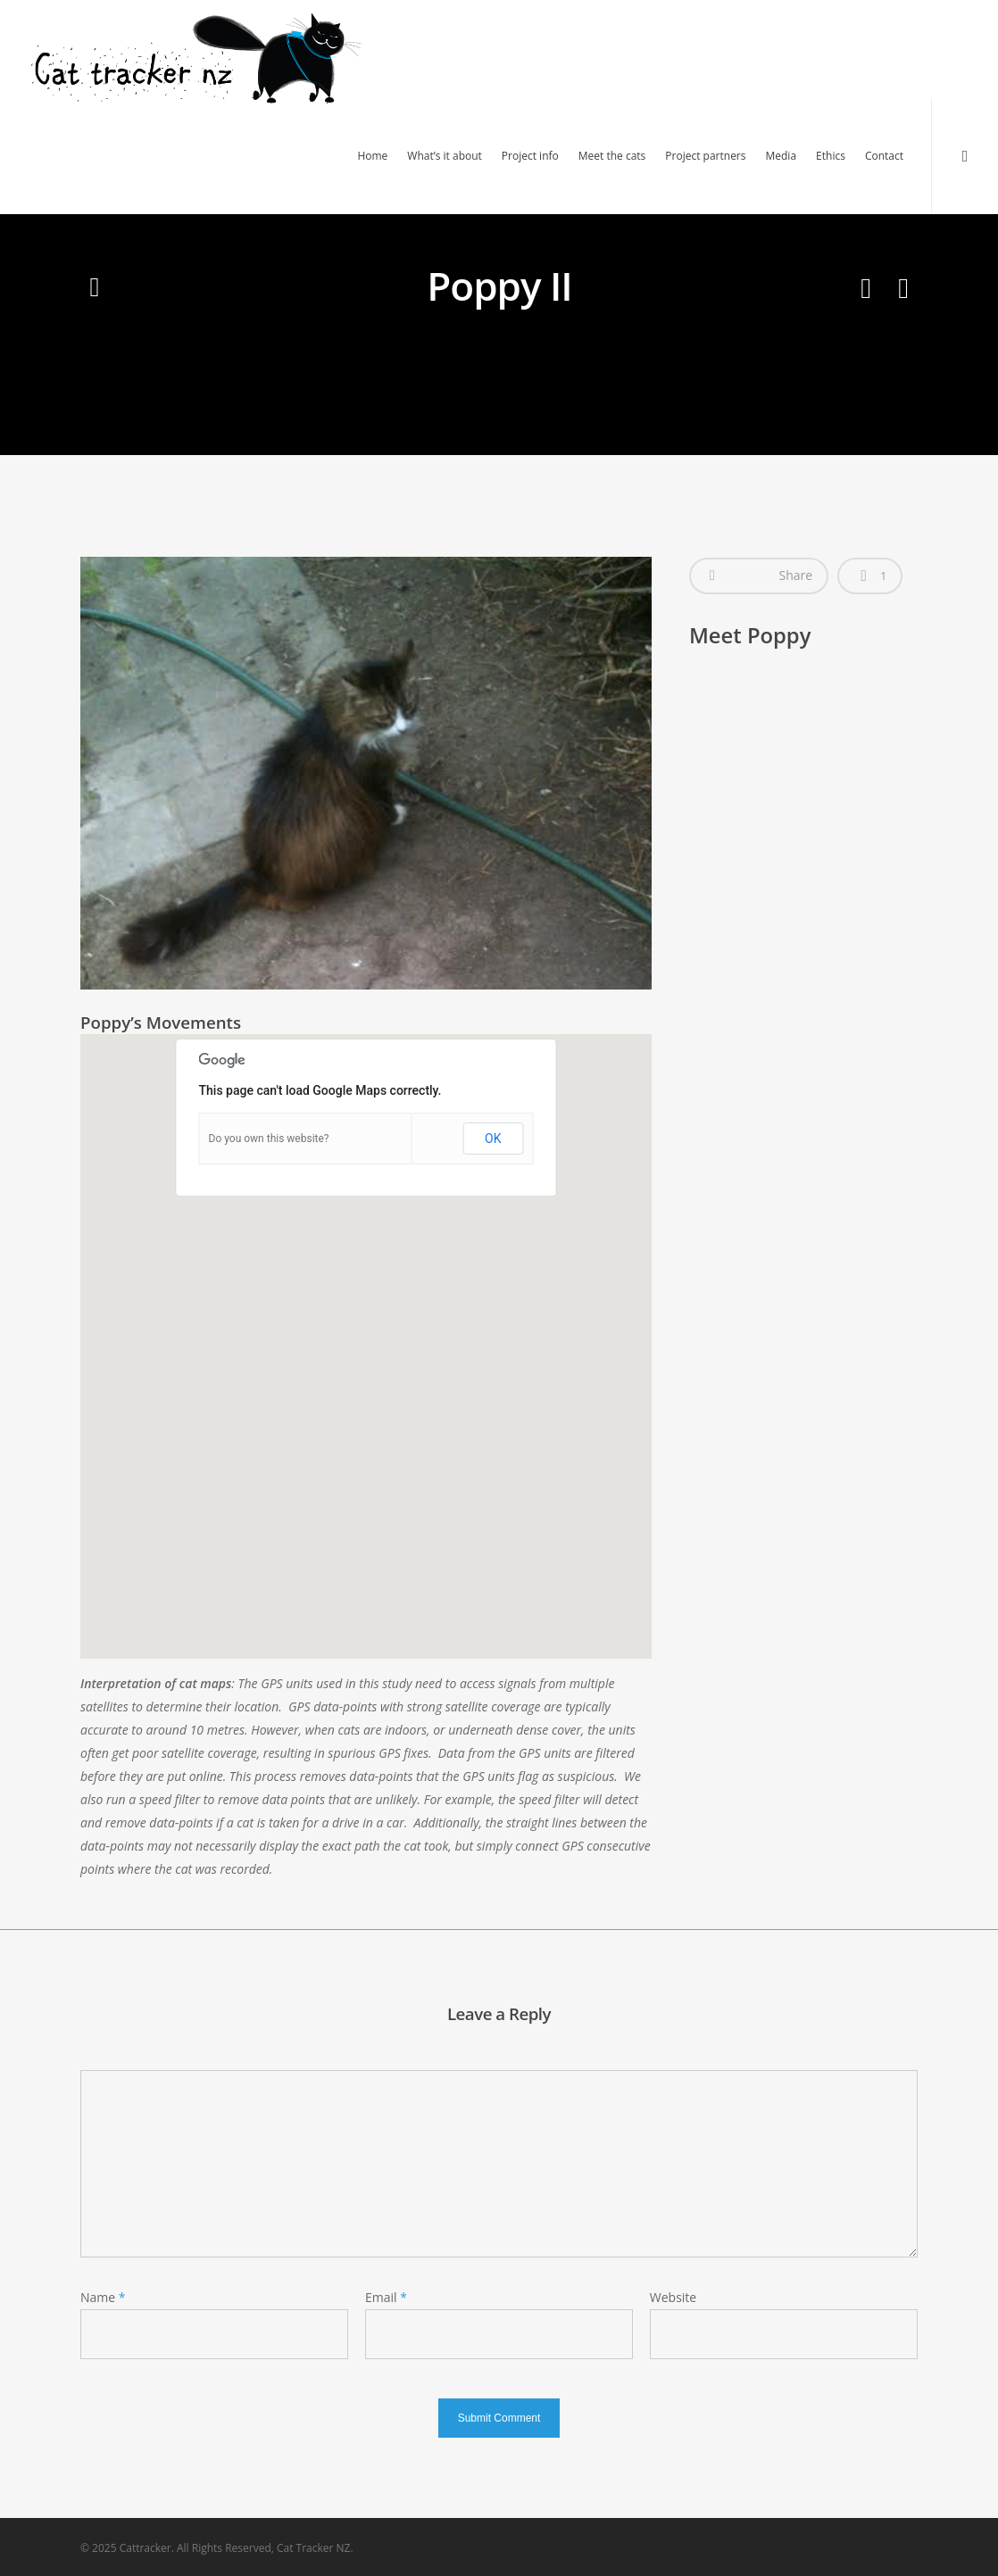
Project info (530, 155)
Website (673, 2297)
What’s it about (444, 155)
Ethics (830, 155)
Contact (884, 155)
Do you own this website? (269, 1138)
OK (493, 1138)
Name (103, 2297)
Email (386, 2297)
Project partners (705, 155)
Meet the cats (612, 155)
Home (372, 155)
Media (781, 155)
